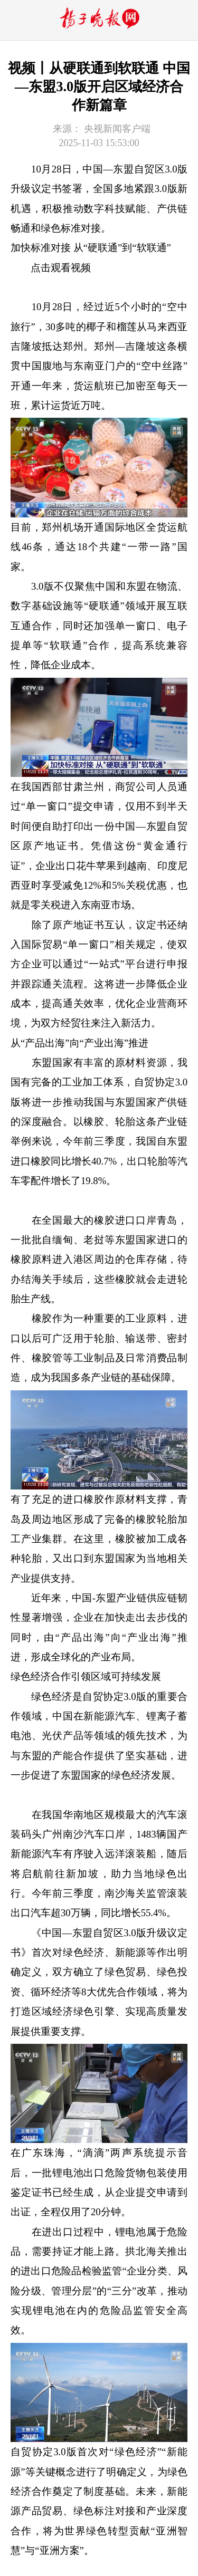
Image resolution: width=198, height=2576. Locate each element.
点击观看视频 (61, 267)
